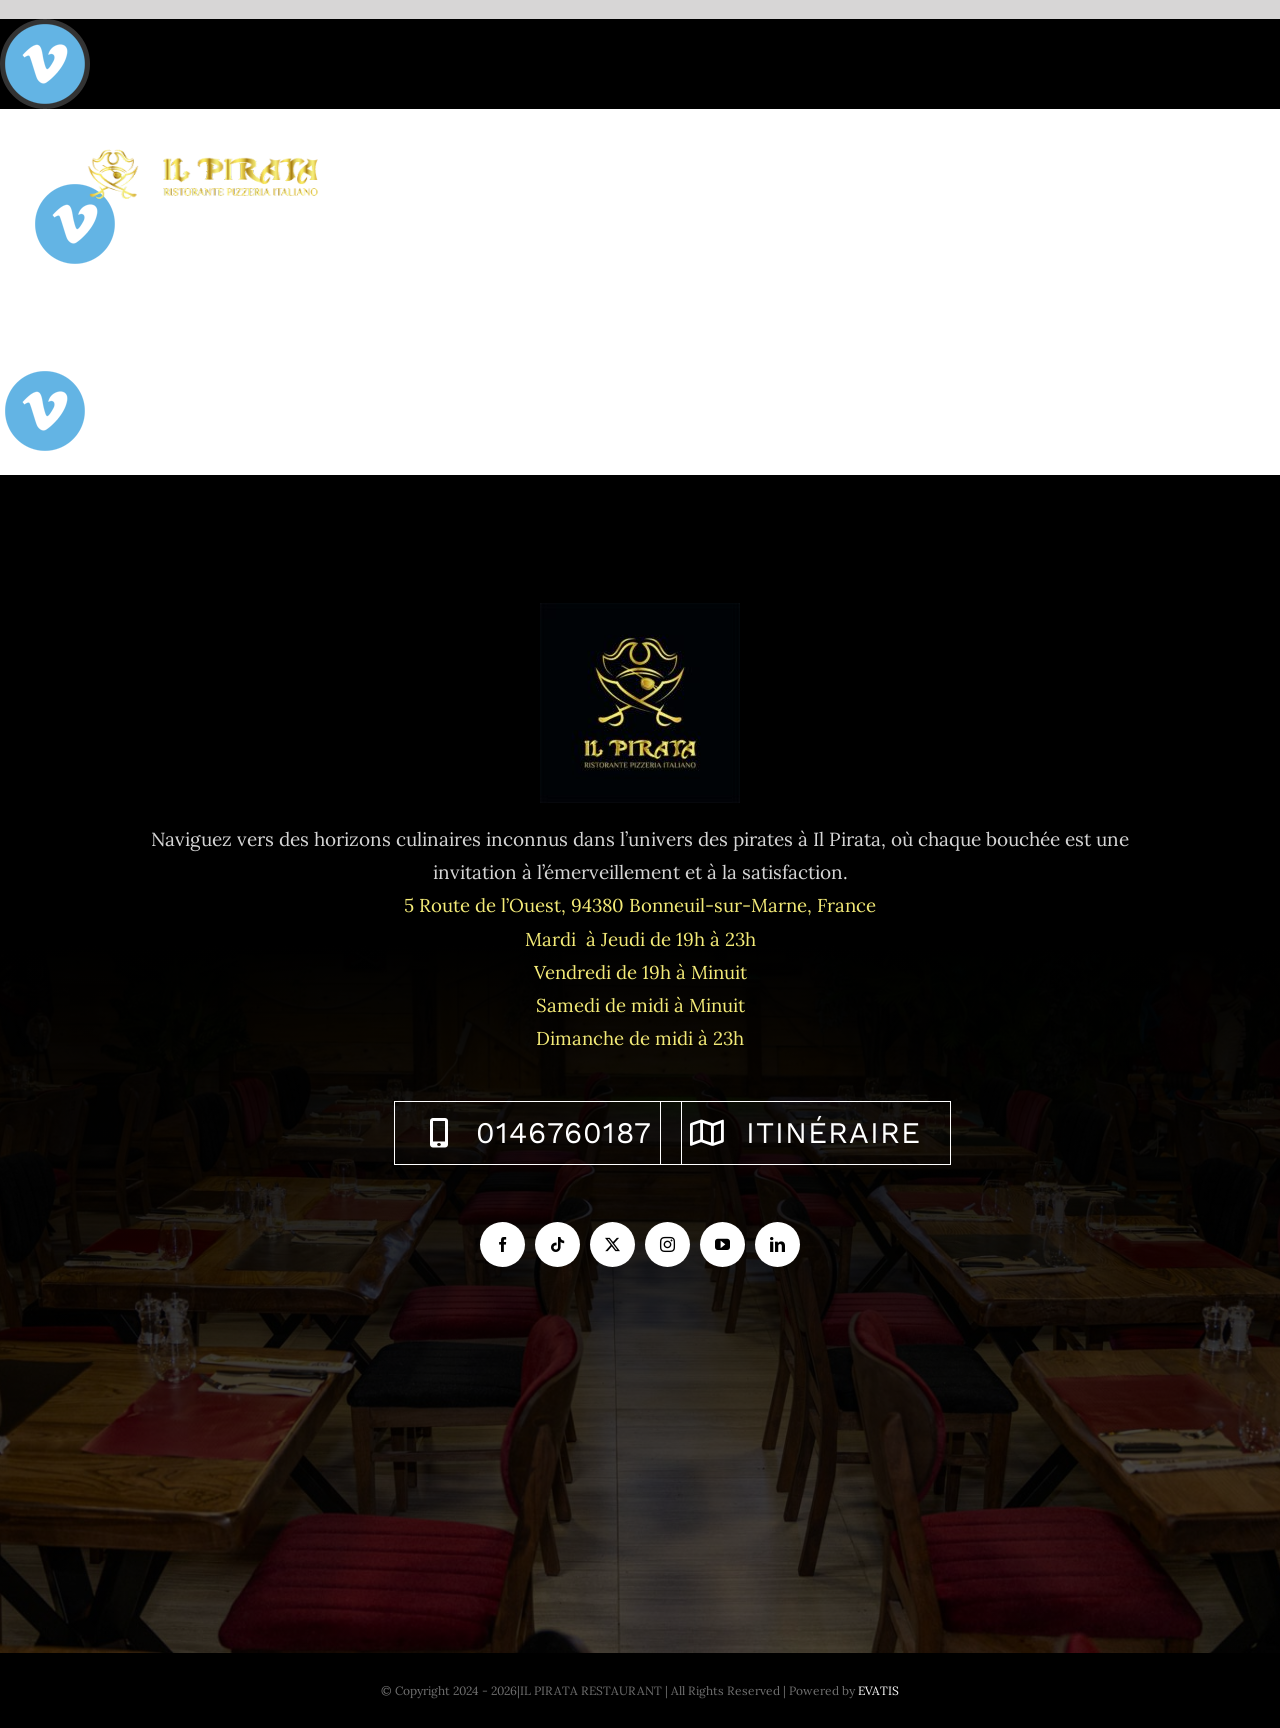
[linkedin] (777, 1244)
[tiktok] (557, 1244)
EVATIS (878, 1690)
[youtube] (722, 1244)
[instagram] (667, 1244)
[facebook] (502, 1244)
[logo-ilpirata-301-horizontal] (201, 147)
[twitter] (612, 1244)
